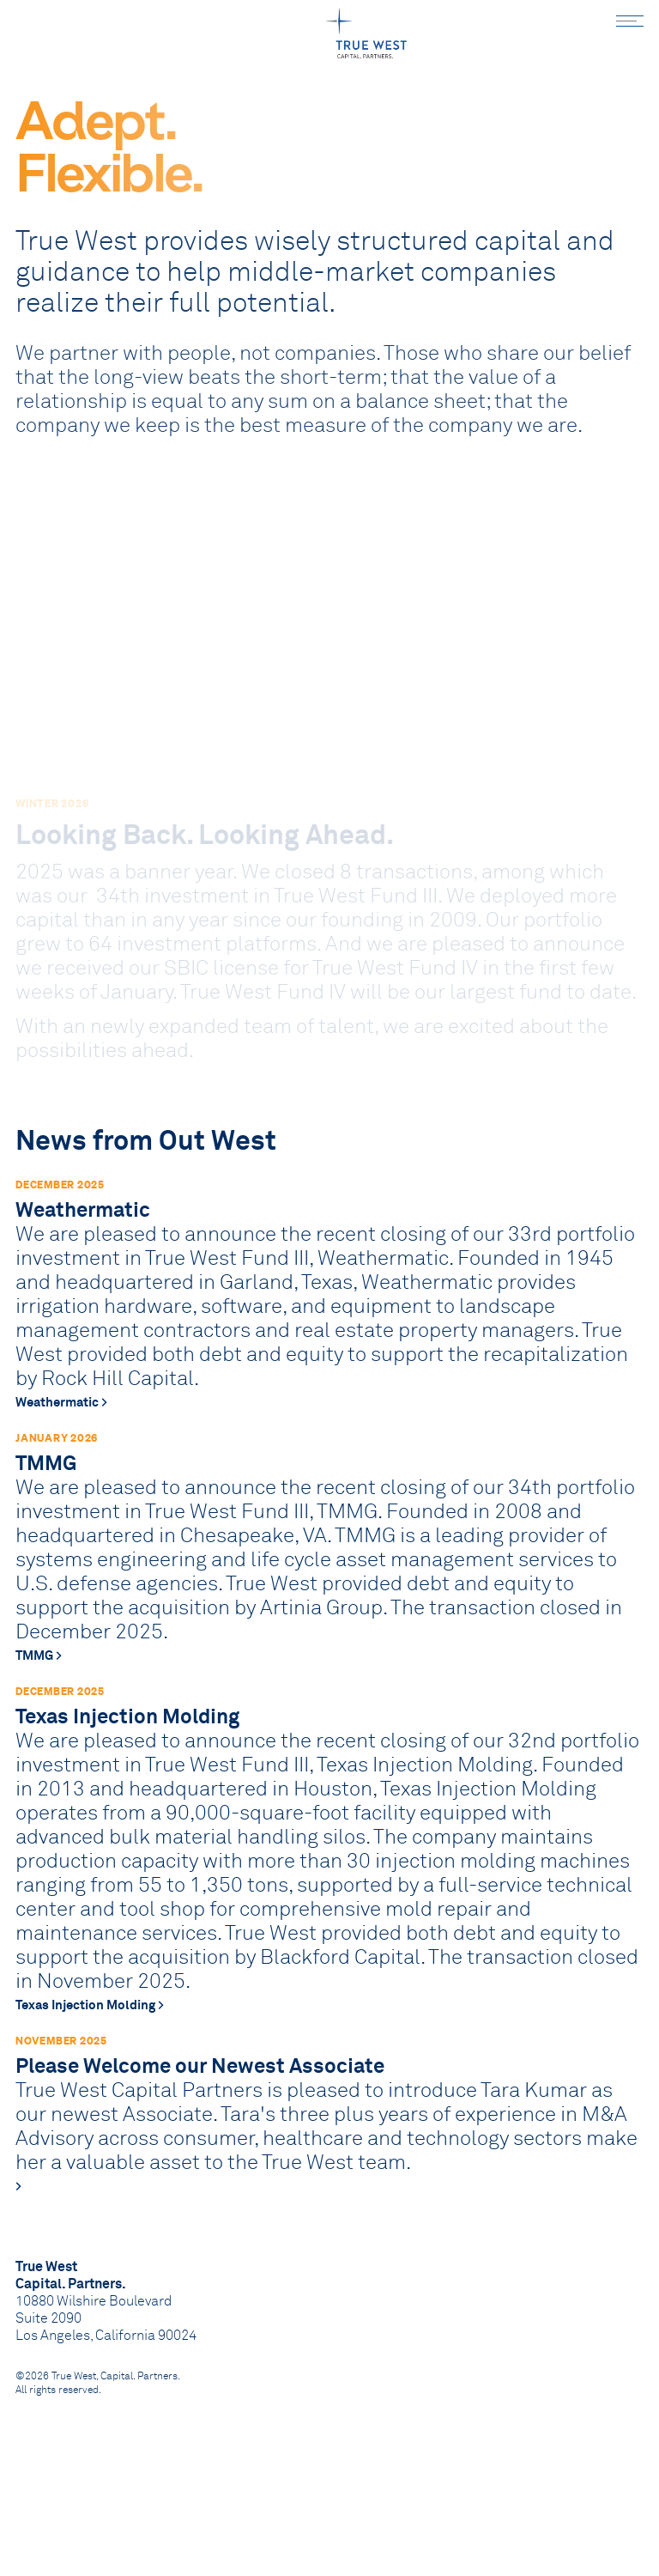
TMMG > (38, 1704)
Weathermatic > (61, 1450)
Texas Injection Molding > (89, 2053)
